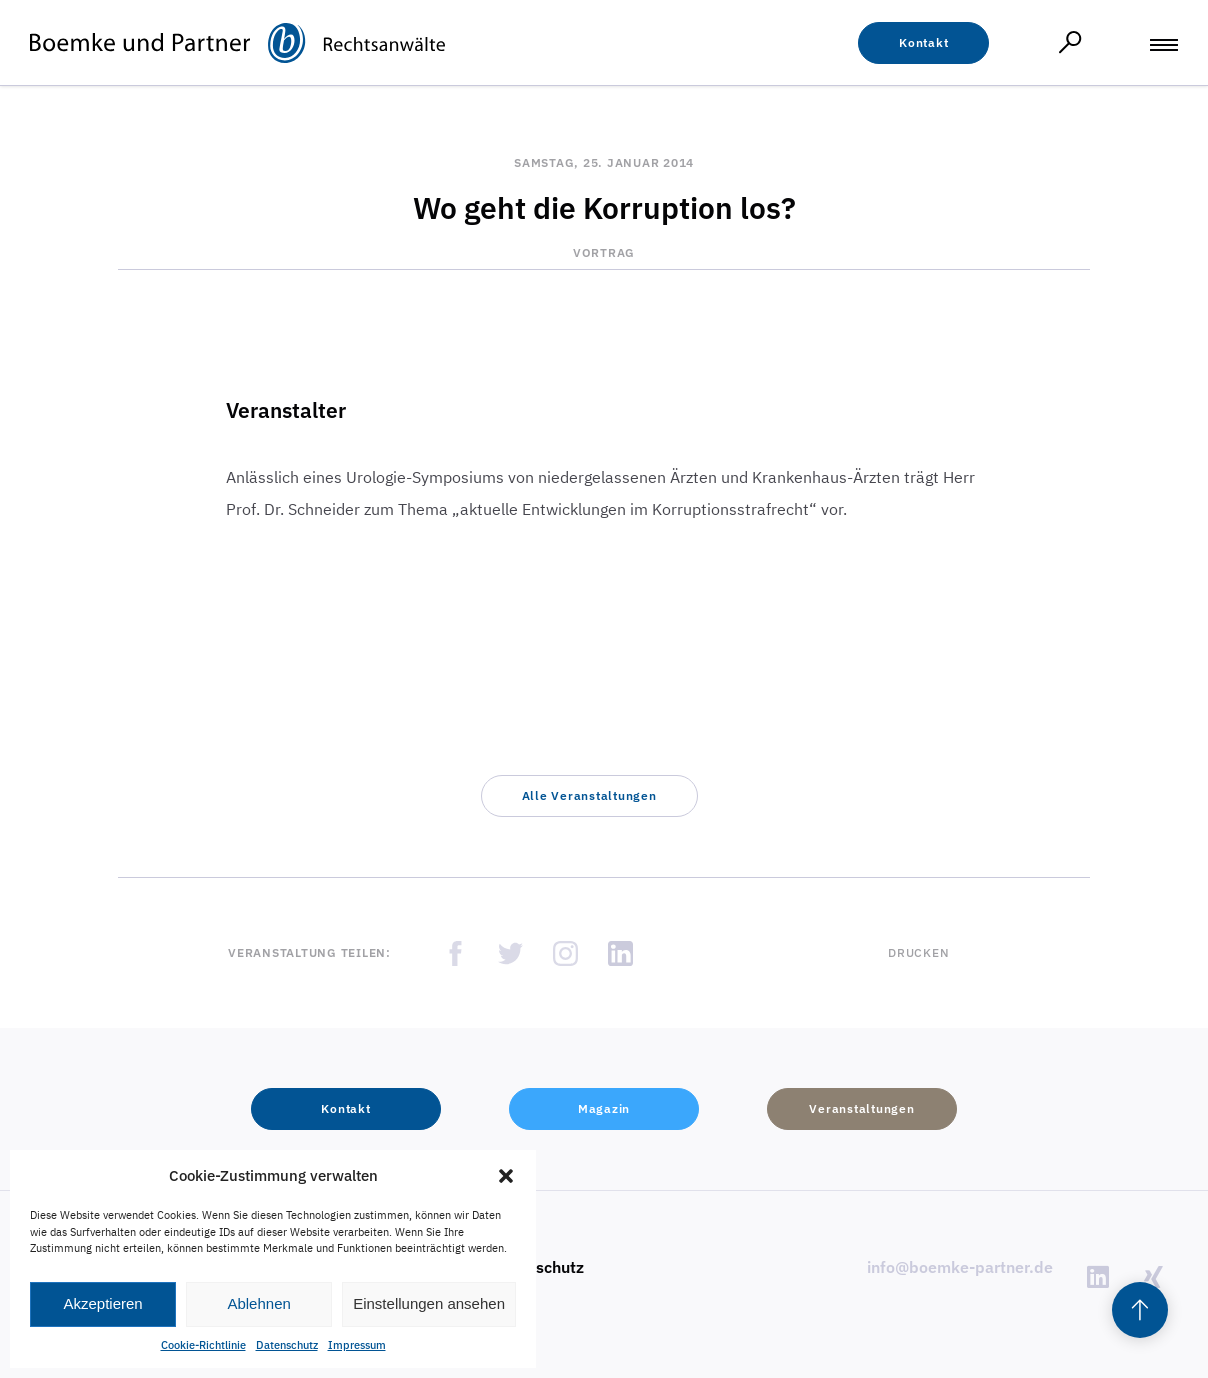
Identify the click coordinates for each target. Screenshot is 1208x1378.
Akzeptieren (102, 1303)
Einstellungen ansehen (429, 1303)
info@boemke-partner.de (960, 1267)
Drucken (918, 952)
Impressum (357, 1345)
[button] (506, 1176)
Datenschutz (287, 1345)
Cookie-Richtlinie (203, 1345)
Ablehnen (258, 1303)
